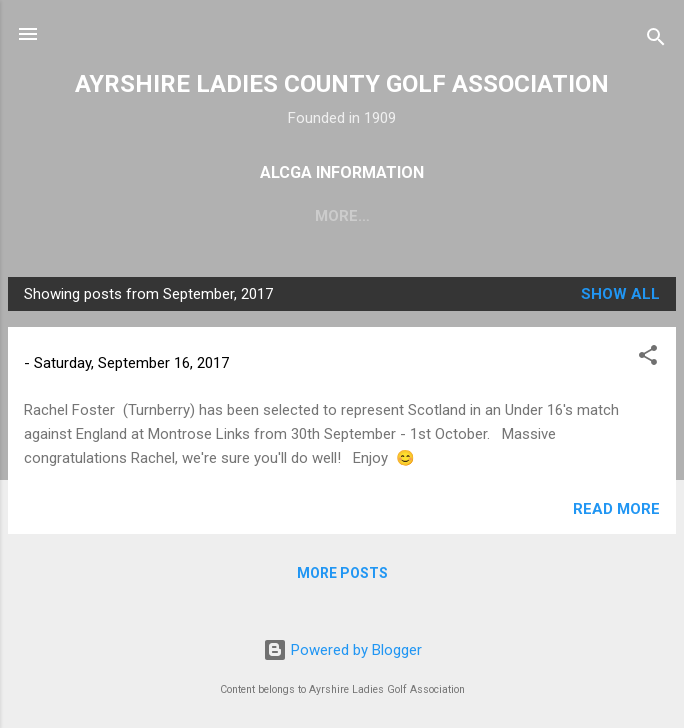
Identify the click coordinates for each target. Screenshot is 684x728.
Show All (620, 298)
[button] (648, 362)
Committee (452, 216)
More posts (342, 577)
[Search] (656, 40)
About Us (225, 216)
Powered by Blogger (342, 651)
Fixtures (335, 216)
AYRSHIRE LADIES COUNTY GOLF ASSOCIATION (342, 84)
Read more (616, 513)
